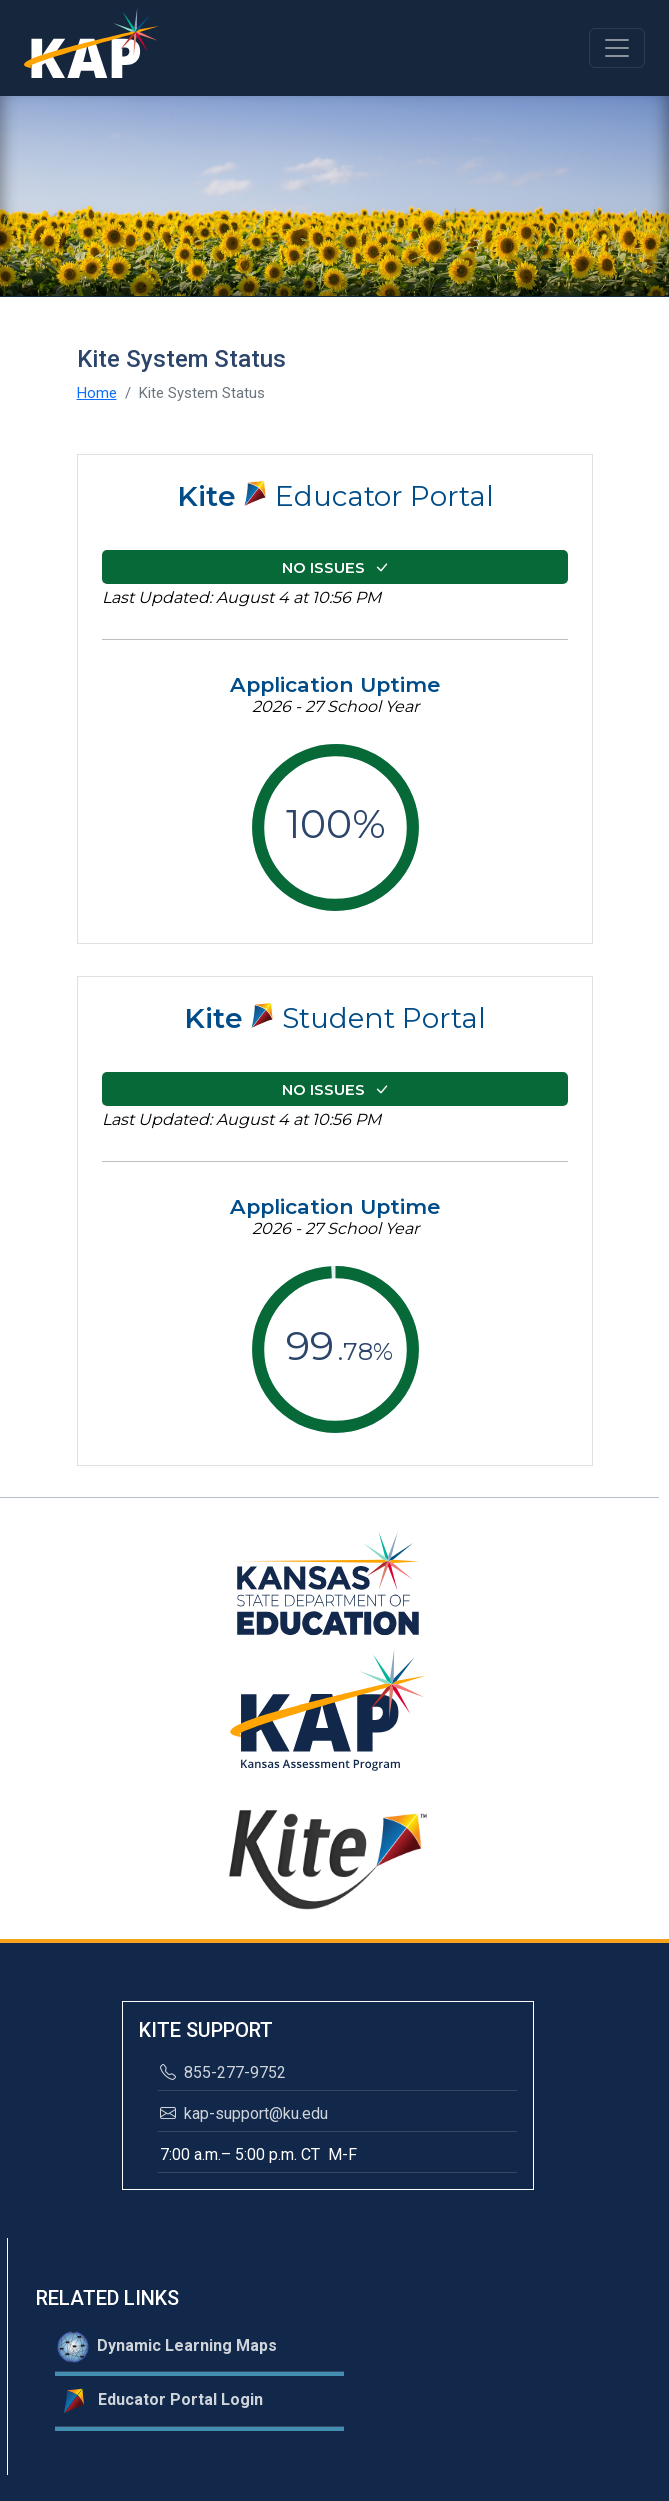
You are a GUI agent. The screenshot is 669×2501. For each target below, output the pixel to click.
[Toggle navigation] (617, 48)
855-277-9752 (223, 2072)
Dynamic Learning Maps (167, 2347)
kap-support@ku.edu (244, 2113)
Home (97, 393)
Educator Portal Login (160, 2401)
